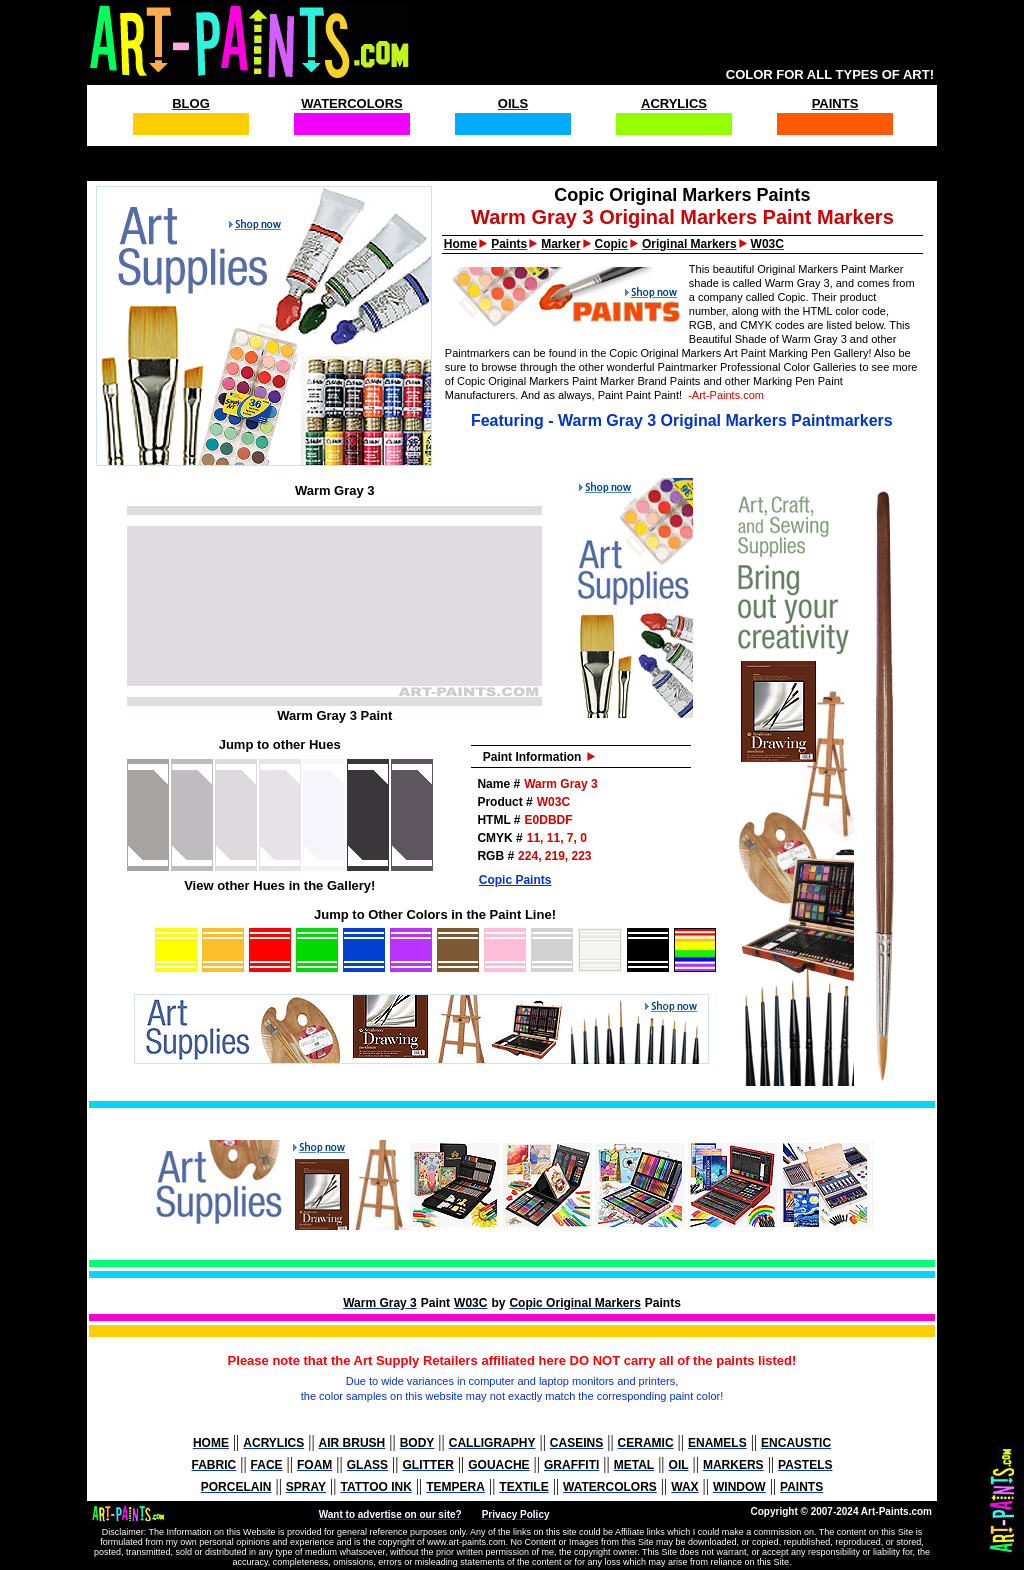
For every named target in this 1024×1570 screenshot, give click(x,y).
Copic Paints (515, 880)
